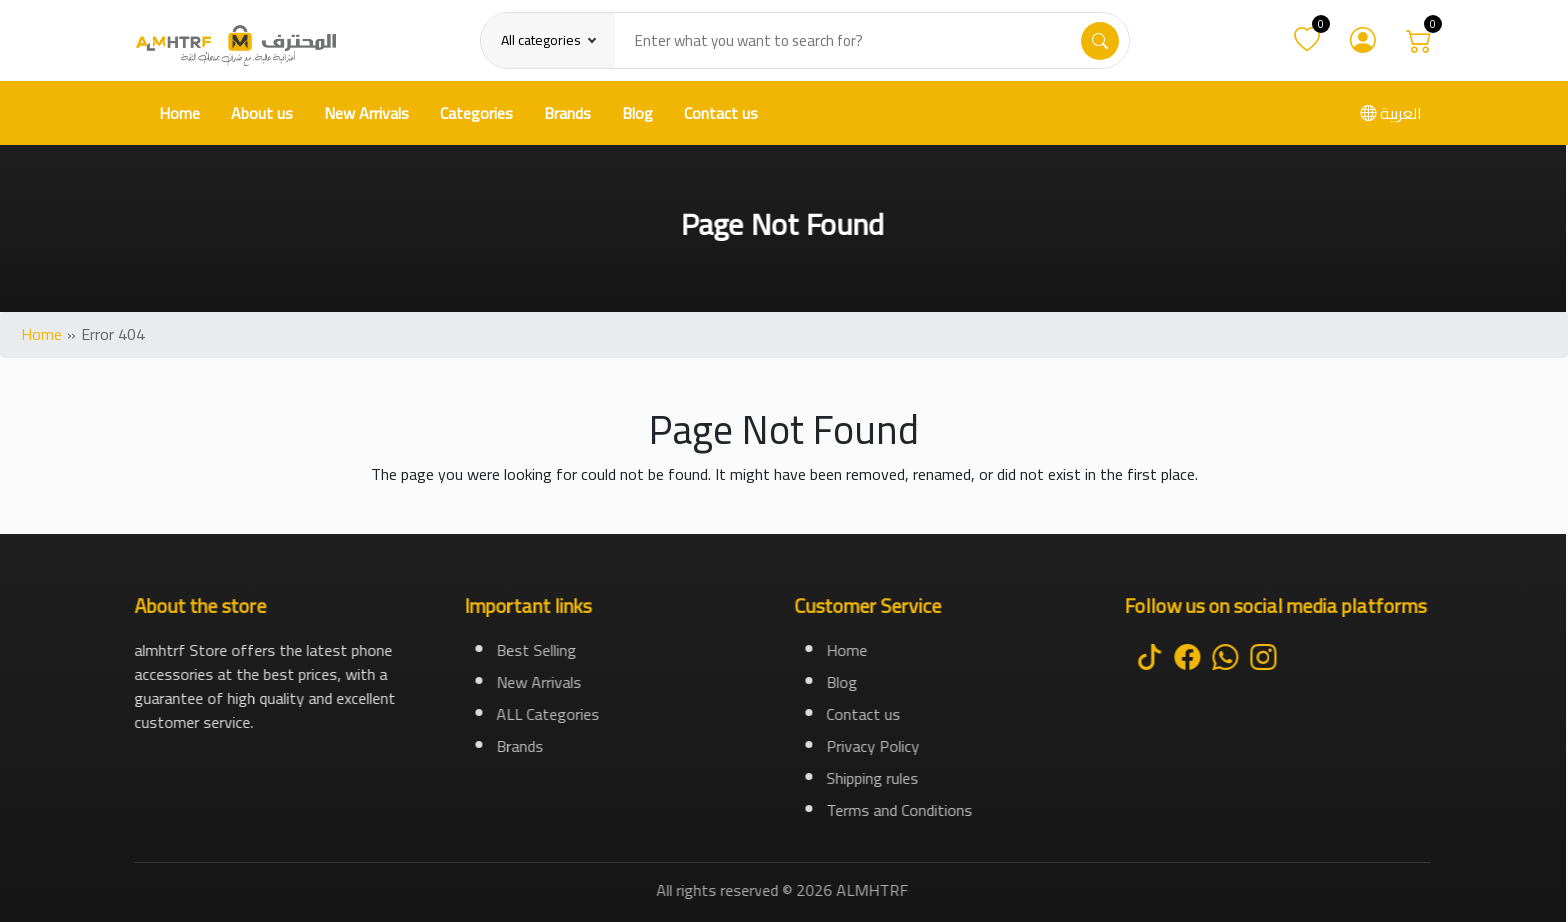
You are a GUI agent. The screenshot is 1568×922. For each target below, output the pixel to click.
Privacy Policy (873, 746)
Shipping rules (873, 778)
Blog (637, 113)
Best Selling (537, 650)
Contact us (721, 113)
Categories (476, 113)
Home (179, 113)
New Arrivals (366, 113)
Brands (567, 113)
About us (262, 113)
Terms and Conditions (900, 810)
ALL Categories (548, 714)
